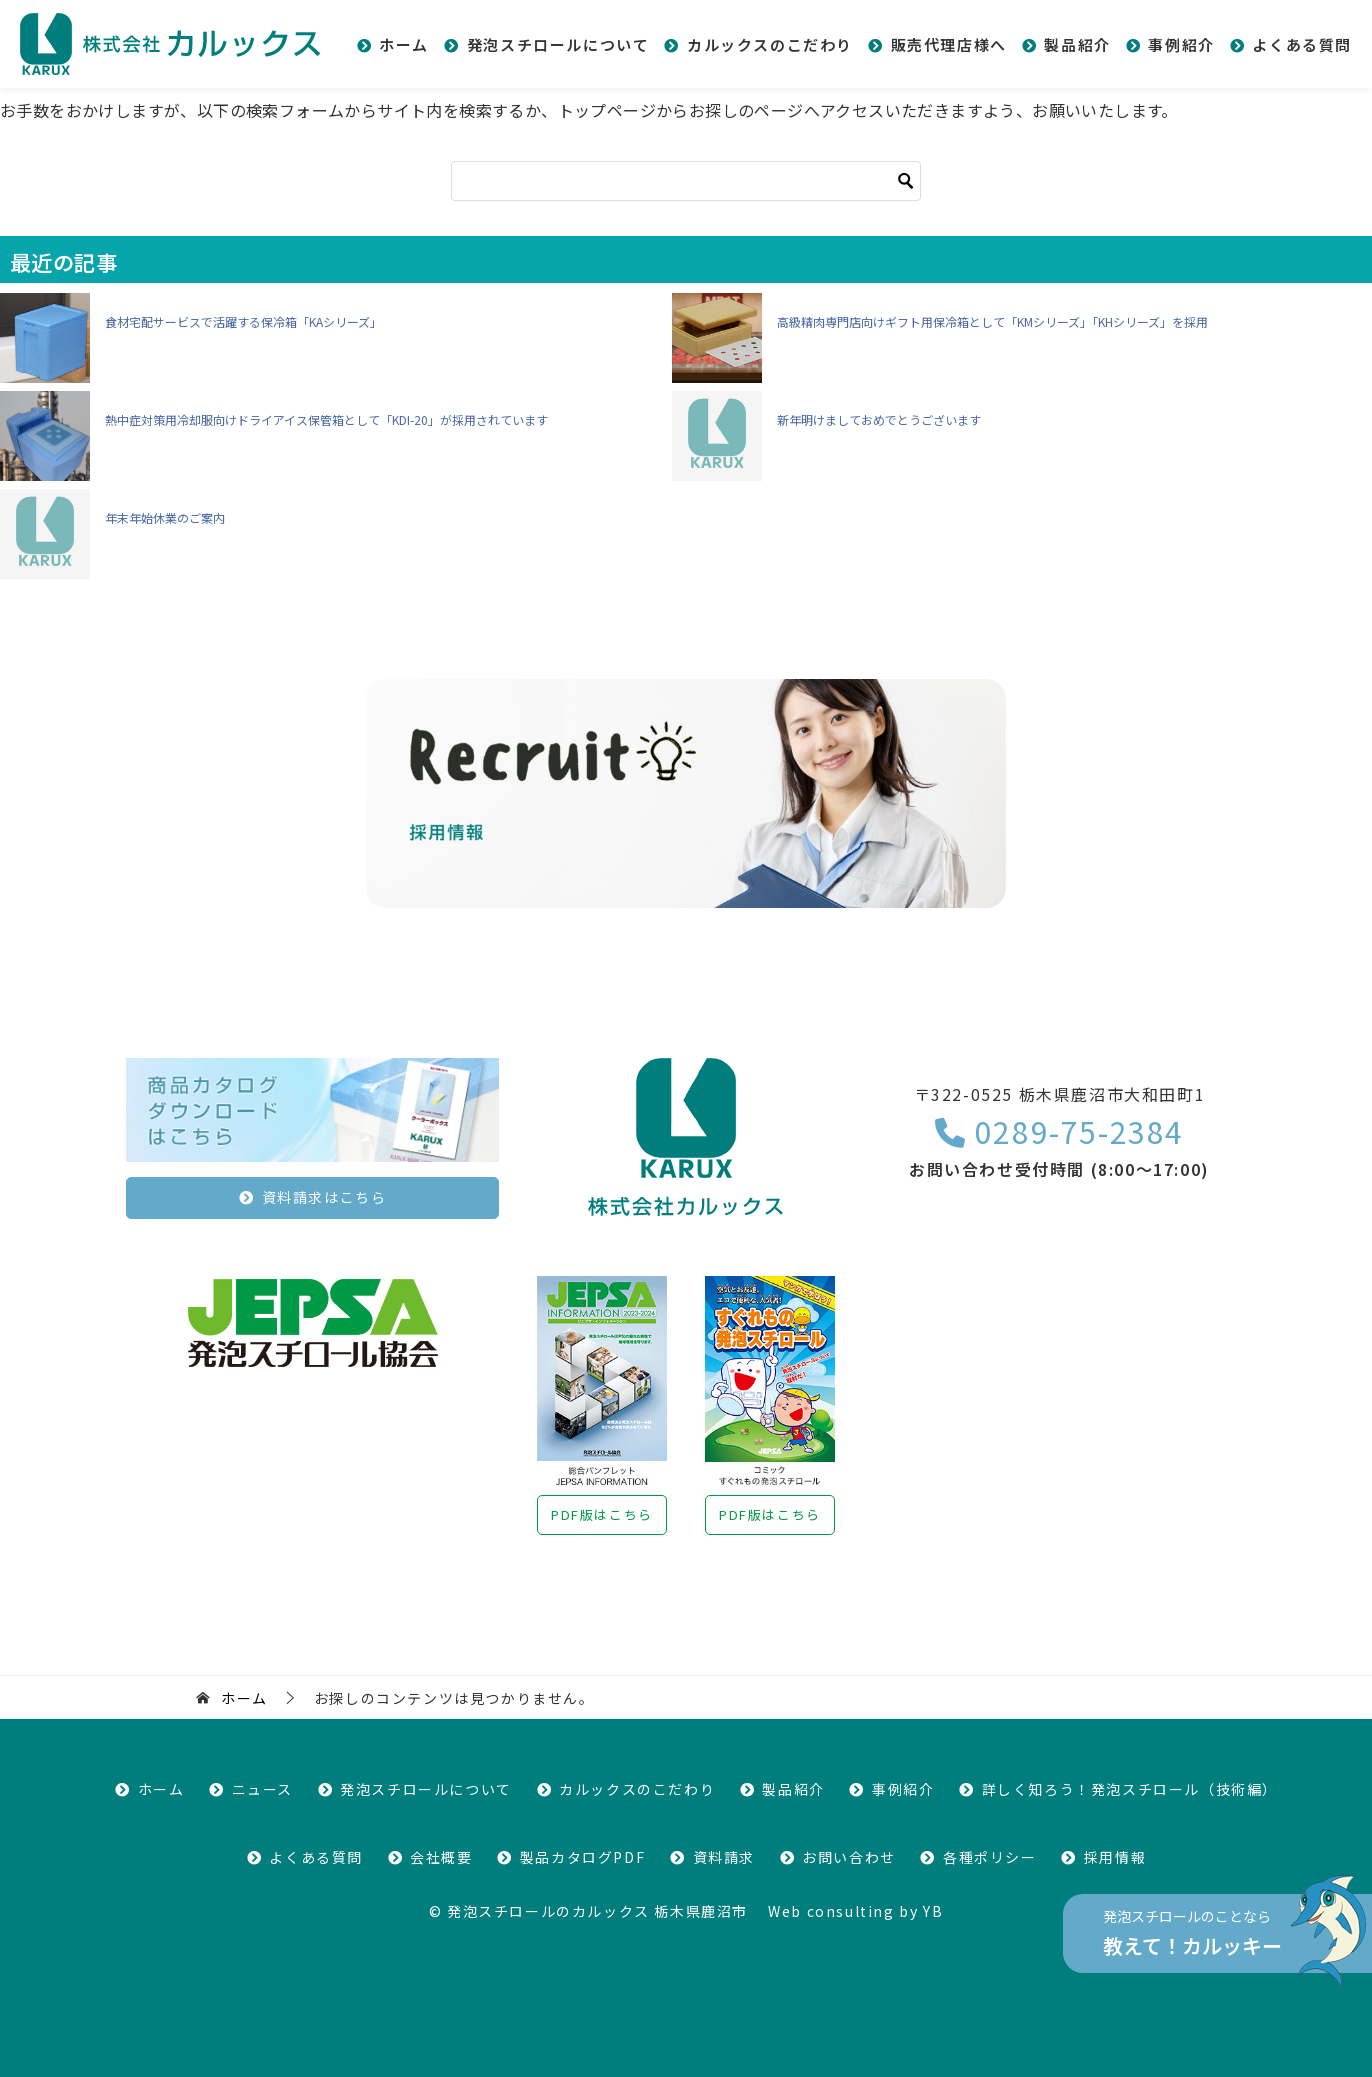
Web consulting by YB (855, 1911)
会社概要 (441, 1857)
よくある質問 (1302, 44)
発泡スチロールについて (558, 44)
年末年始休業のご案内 (165, 517)
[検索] (686, 181)
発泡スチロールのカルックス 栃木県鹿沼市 (597, 1911)
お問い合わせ (849, 1857)
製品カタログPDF (582, 1857)
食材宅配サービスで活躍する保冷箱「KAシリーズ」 (243, 321)
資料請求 (724, 1857)
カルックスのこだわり (770, 44)
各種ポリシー (990, 1857)
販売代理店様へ (949, 44)
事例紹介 (1181, 44)
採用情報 (1115, 1857)
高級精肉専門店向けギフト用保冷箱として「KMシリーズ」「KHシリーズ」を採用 (992, 321)
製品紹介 (1077, 44)
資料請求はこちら (324, 1197)
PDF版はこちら (602, 1514)
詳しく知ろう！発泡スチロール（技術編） (1130, 1789)
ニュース (262, 1789)
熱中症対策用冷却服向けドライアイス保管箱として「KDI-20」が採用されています (326, 419)
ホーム (404, 44)
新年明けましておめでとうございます (879, 419)
